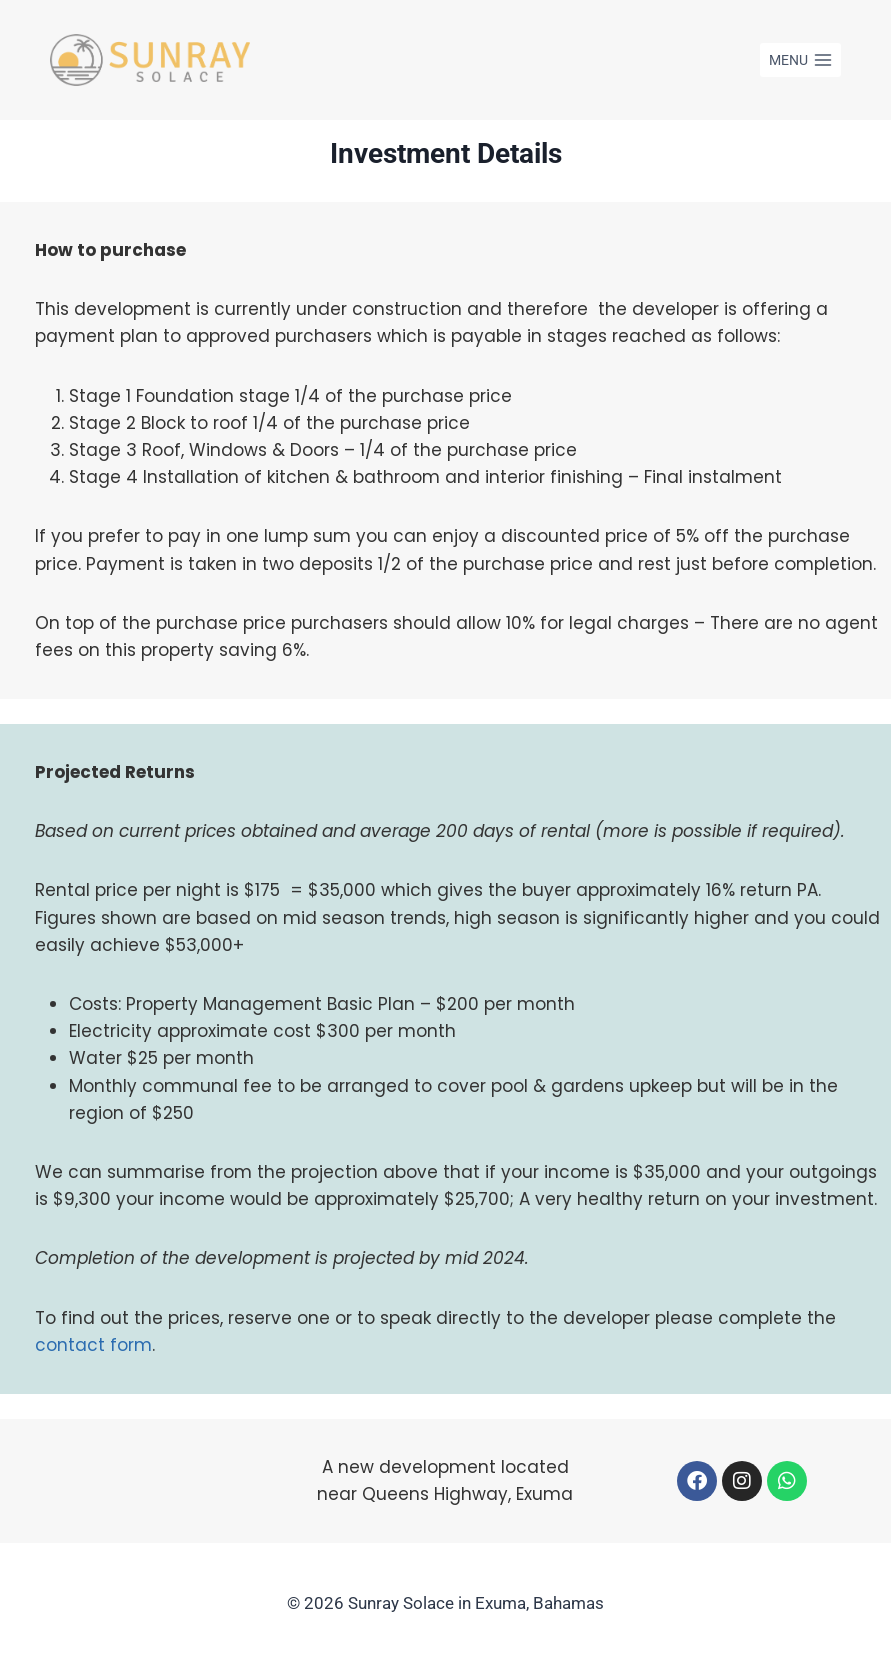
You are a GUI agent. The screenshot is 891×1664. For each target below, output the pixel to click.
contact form (93, 1345)
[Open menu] (800, 60)
